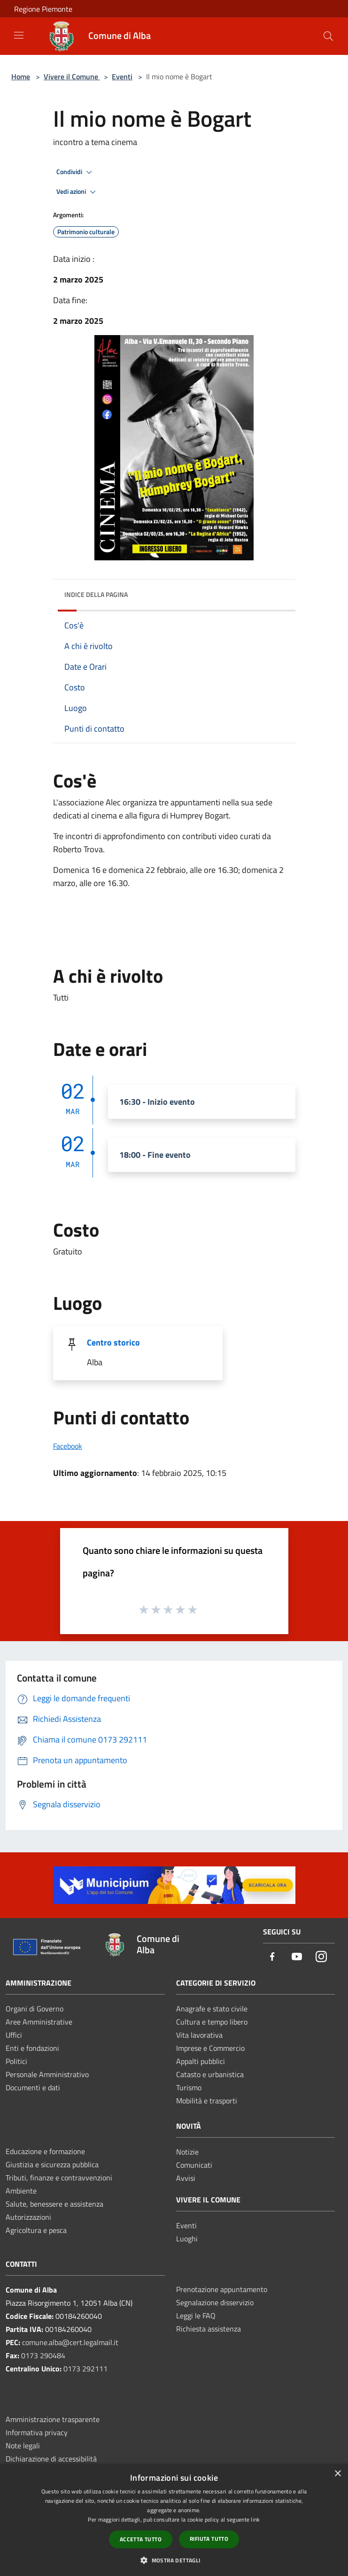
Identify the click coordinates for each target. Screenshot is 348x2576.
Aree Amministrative (39, 2021)
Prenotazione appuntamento (221, 2289)
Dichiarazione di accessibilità (51, 2458)
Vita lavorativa (199, 2035)
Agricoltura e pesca (36, 2230)
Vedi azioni (77, 192)
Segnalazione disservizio (215, 2302)
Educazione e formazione (45, 2151)
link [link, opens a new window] (255, 2519)
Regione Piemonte (43, 9)
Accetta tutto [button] (141, 2539)
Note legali (23, 2445)
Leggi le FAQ (196, 2315)
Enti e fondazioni (32, 2048)
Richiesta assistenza (208, 2328)
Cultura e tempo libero (211, 2021)
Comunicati (194, 2165)
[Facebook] (272, 1957)
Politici (16, 2061)
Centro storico (113, 1342)
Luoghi (187, 2238)
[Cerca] (328, 36)
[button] (173, 2560)
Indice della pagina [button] (96, 594)
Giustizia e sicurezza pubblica (52, 2164)
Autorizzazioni (28, 2217)
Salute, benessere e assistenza (54, 2203)
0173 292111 (85, 2368)
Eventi (122, 76)
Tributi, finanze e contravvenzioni (59, 2177)
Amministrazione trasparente (53, 2419)
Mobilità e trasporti (206, 2100)
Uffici (14, 2035)
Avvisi (185, 2178)
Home (20, 76)
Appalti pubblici (200, 2061)
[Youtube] (296, 1957)
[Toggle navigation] (18, 35)
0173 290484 (43, 2355)
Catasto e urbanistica (210, 2074)
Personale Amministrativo (47, 2074)
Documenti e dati (33, 2087)
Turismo (188, 2087)
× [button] (337, 2473)
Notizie (187, 2151)
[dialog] (174, 2520)
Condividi (75, 172)
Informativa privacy (37, 2432)
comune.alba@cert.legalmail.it (70, 2342)
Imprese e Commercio (210, 2048)
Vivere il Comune (72, 76)
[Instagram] (321, 1957)
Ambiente (21, 2190)
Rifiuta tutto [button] (209, 2538)
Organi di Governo (34, 2008)
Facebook (67, 1446)
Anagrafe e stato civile (211, 2008)
